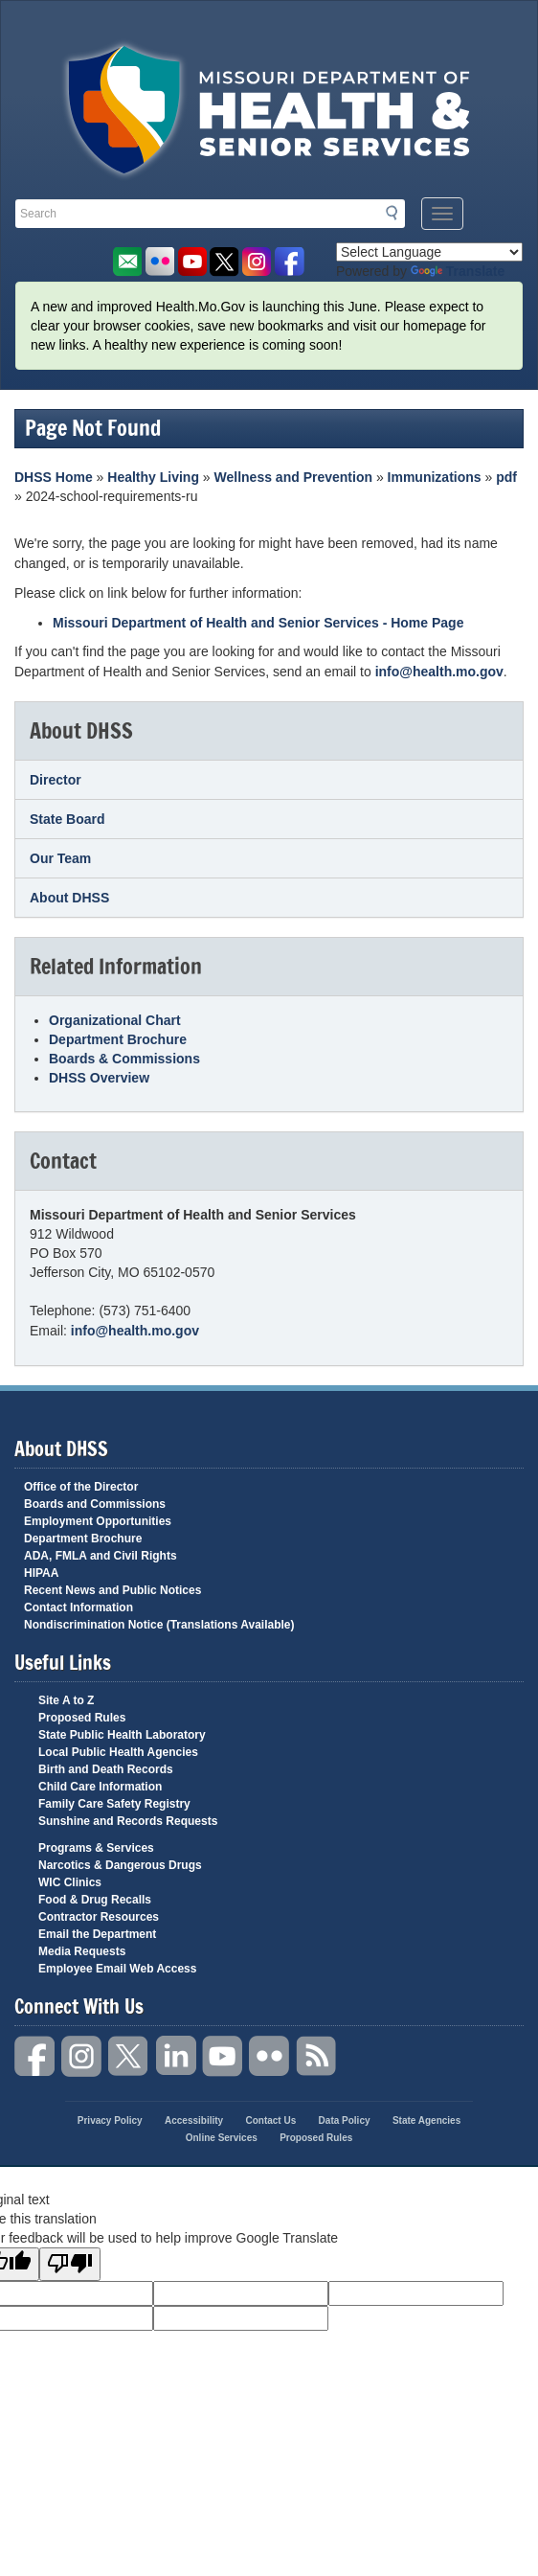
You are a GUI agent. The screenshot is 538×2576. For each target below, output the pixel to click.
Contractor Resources (98, 1917)
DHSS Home (53, 477)
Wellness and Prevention (293, 477)
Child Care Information (100, 1786)
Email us (127, 262)
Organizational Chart (115, 1020)
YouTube (223, 2056)
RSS (317, 2056)
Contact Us (270, 2120)
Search (397, 212)
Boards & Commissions (124, 1058)
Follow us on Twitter (224, 262)
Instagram (82, 2056)
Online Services (222, 2137)
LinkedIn (176, 2056)
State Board (67, 819)
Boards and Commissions (95, 1504)
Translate (457, 271)
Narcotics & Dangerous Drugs (120, 1865)
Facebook (35, 2056)
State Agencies (426, 2120)
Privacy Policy (110, 2120)
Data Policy (344, 2120)
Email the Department (97, 1934)
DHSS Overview (99, 1077)
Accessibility (194, 2120)
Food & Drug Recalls (94, 1899)
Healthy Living (153, 477)
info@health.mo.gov (439, 671)
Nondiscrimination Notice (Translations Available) (159, 1624)
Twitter (129, 2056)
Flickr (159, 262)
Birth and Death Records (105, 1769)
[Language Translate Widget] (429, 252)
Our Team (60, 858)
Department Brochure (118, 1039)
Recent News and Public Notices (112, 1590)
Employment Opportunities (97, 1521)
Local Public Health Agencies (118, 1752)
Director (55, 779)
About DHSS (69, 897)
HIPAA (41, 1573)
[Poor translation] (70, 2264)
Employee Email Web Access (117, 1968)
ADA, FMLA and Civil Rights (100, 1555)
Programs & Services (96, 1848)
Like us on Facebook (289, 262)
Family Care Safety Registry (114, 1804)
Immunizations (435, 477)
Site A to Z (66, 1700)
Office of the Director (81, 1486)
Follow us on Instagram (257, 262)
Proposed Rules (81, 1717)
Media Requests (81, 1951)
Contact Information (78, 1607)
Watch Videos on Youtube (192, 262)
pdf (506, 477)
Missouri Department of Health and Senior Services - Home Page (258, 622)
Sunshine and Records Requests (127, 1821)
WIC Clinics (69, 1882)
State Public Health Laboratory (122, 1735)
